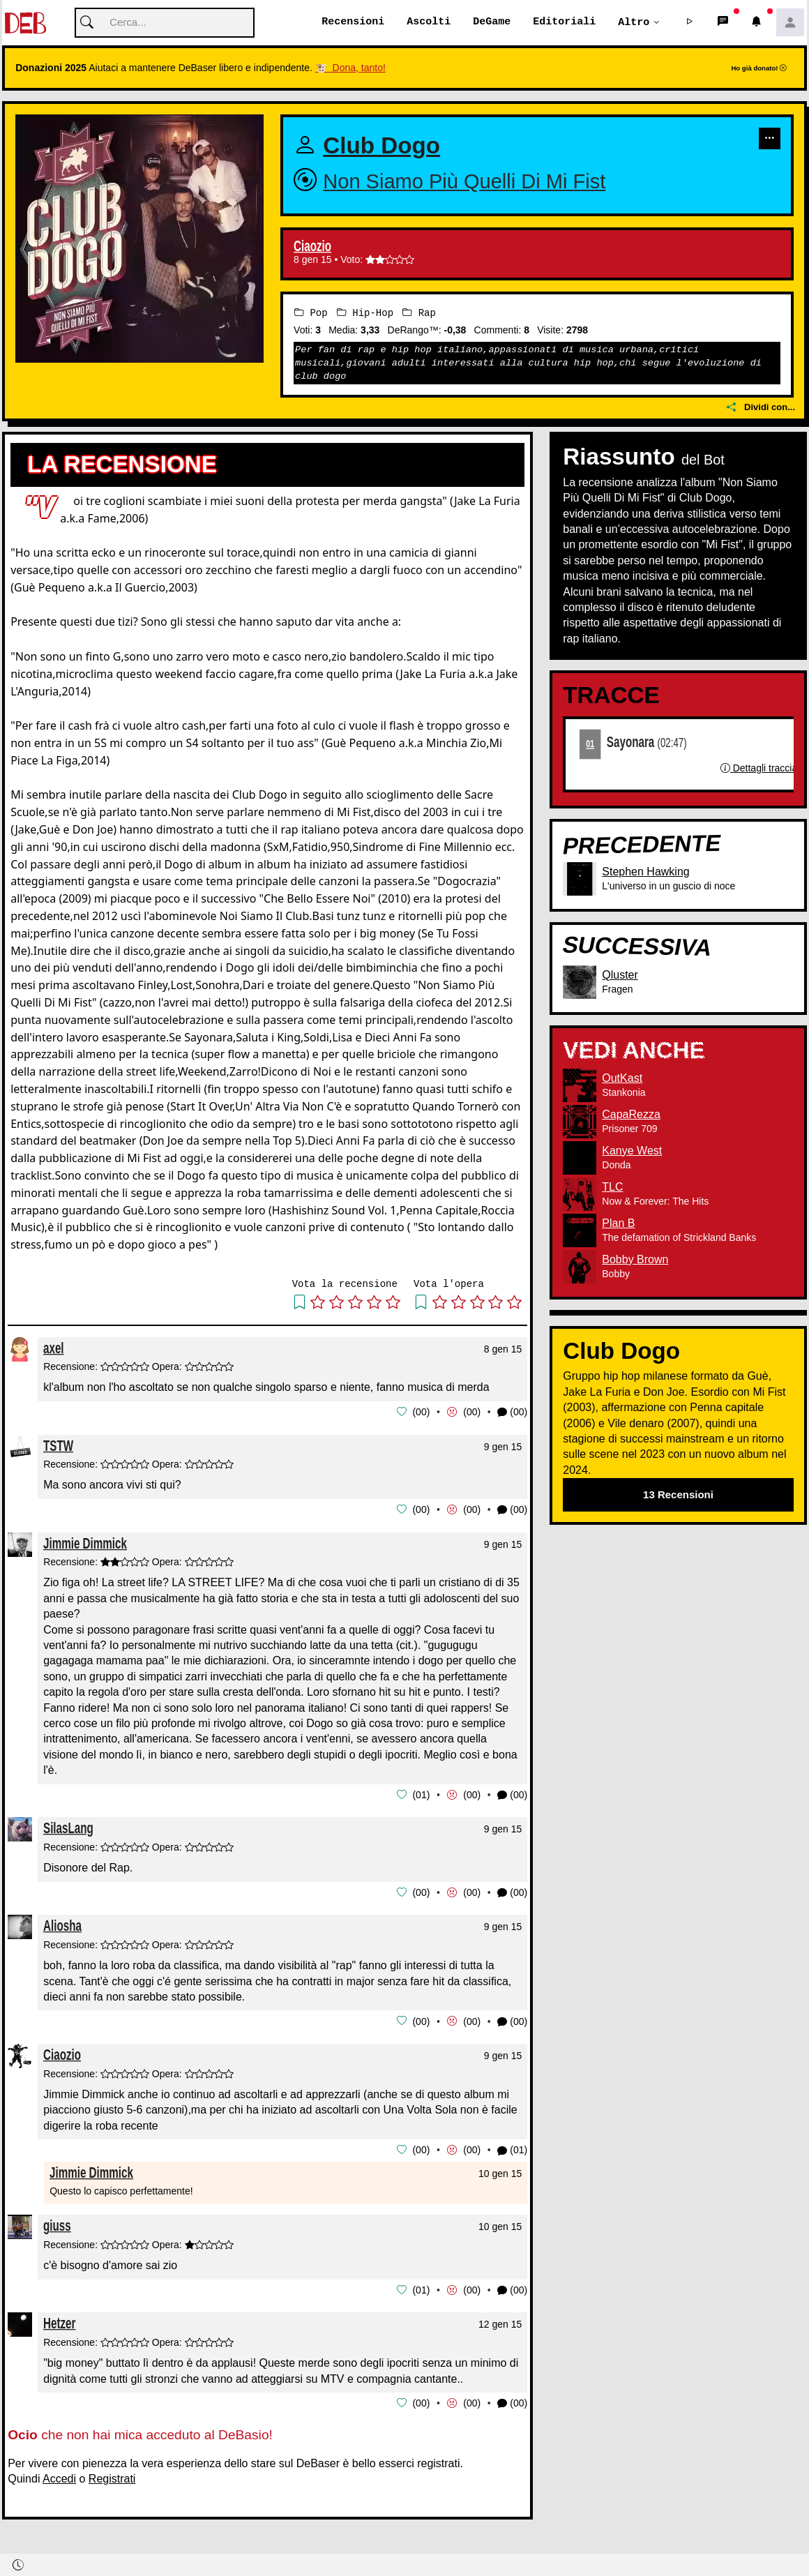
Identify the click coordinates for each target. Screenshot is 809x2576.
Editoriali (564, 22)
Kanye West (632, 1151)
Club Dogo (381, 146)
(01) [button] (512, 2147)
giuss (57, 2223)
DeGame (492, 22)
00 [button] (421, 1411)
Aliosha (62, 1923)
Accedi (59, 2474)
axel (53, 1348)
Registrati (112, 2474)
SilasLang (68, 1826)
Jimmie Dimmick (85, 1542)
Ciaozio (312, 247)
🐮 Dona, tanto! (350, 68)
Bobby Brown (635, 1259)
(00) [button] (512, 1412)
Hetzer (59, 2320)
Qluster (620, 975)
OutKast (622, 1078)
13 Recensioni (678, 1494)
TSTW (58, 1445)
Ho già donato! (759, 69)
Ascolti (429, 22)
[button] (690, 23)
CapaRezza (631, 1114)
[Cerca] (165, 23)
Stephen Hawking (645, 872)
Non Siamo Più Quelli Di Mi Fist (464, 182)
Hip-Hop (365, 312)
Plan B (618, 1223)
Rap (419, 312)
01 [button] (421, 1793)
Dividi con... (761, 407)
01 (591, 743)
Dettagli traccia (758, 768)
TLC (612, 1187)
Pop (311, 312)
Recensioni (353, 22)
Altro (633, 22)
